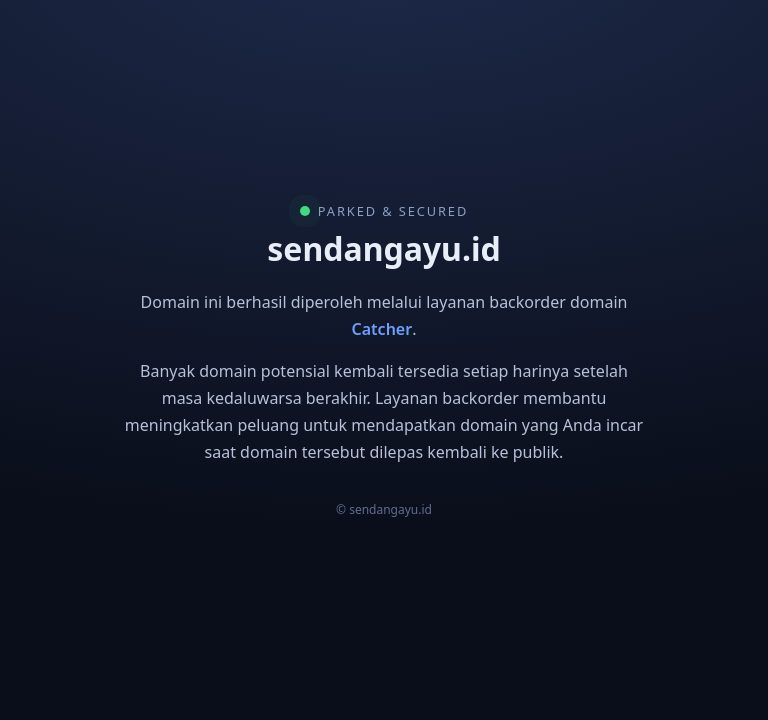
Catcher (382, 329)
